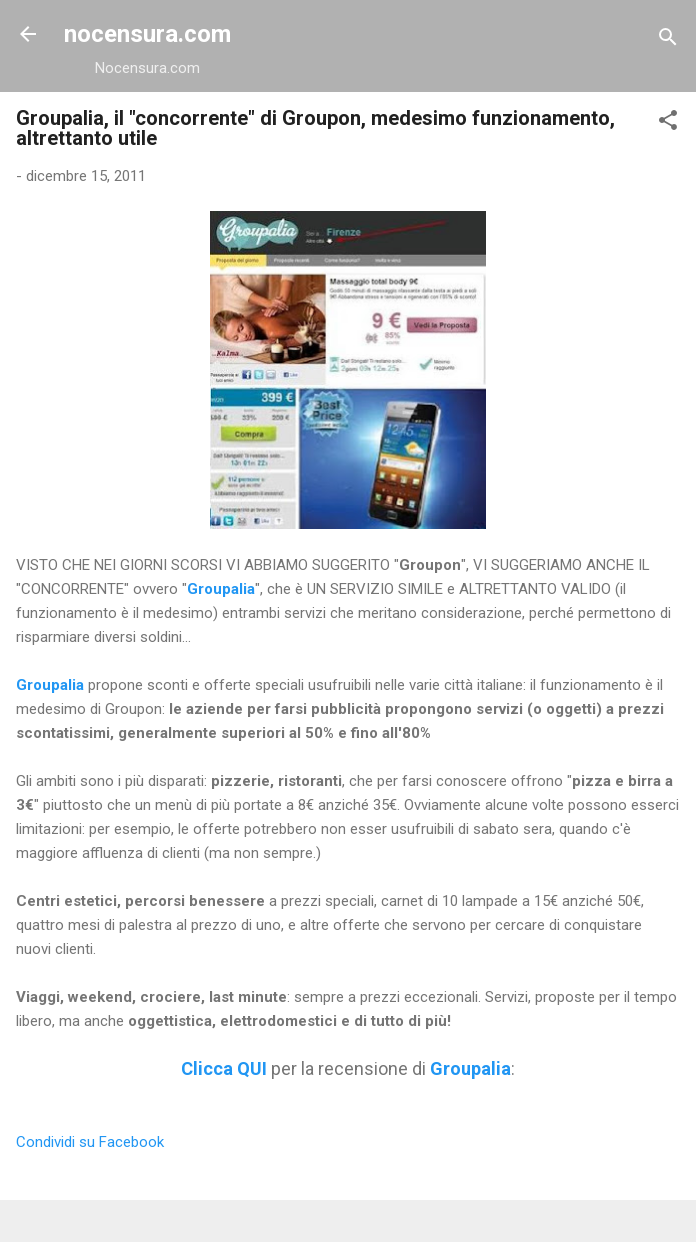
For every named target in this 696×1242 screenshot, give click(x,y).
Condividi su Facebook (90, 1142)
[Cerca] (668, 40)
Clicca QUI (224, 1068)
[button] (668, 123)
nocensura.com (147, 34)
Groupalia (221, 589)
